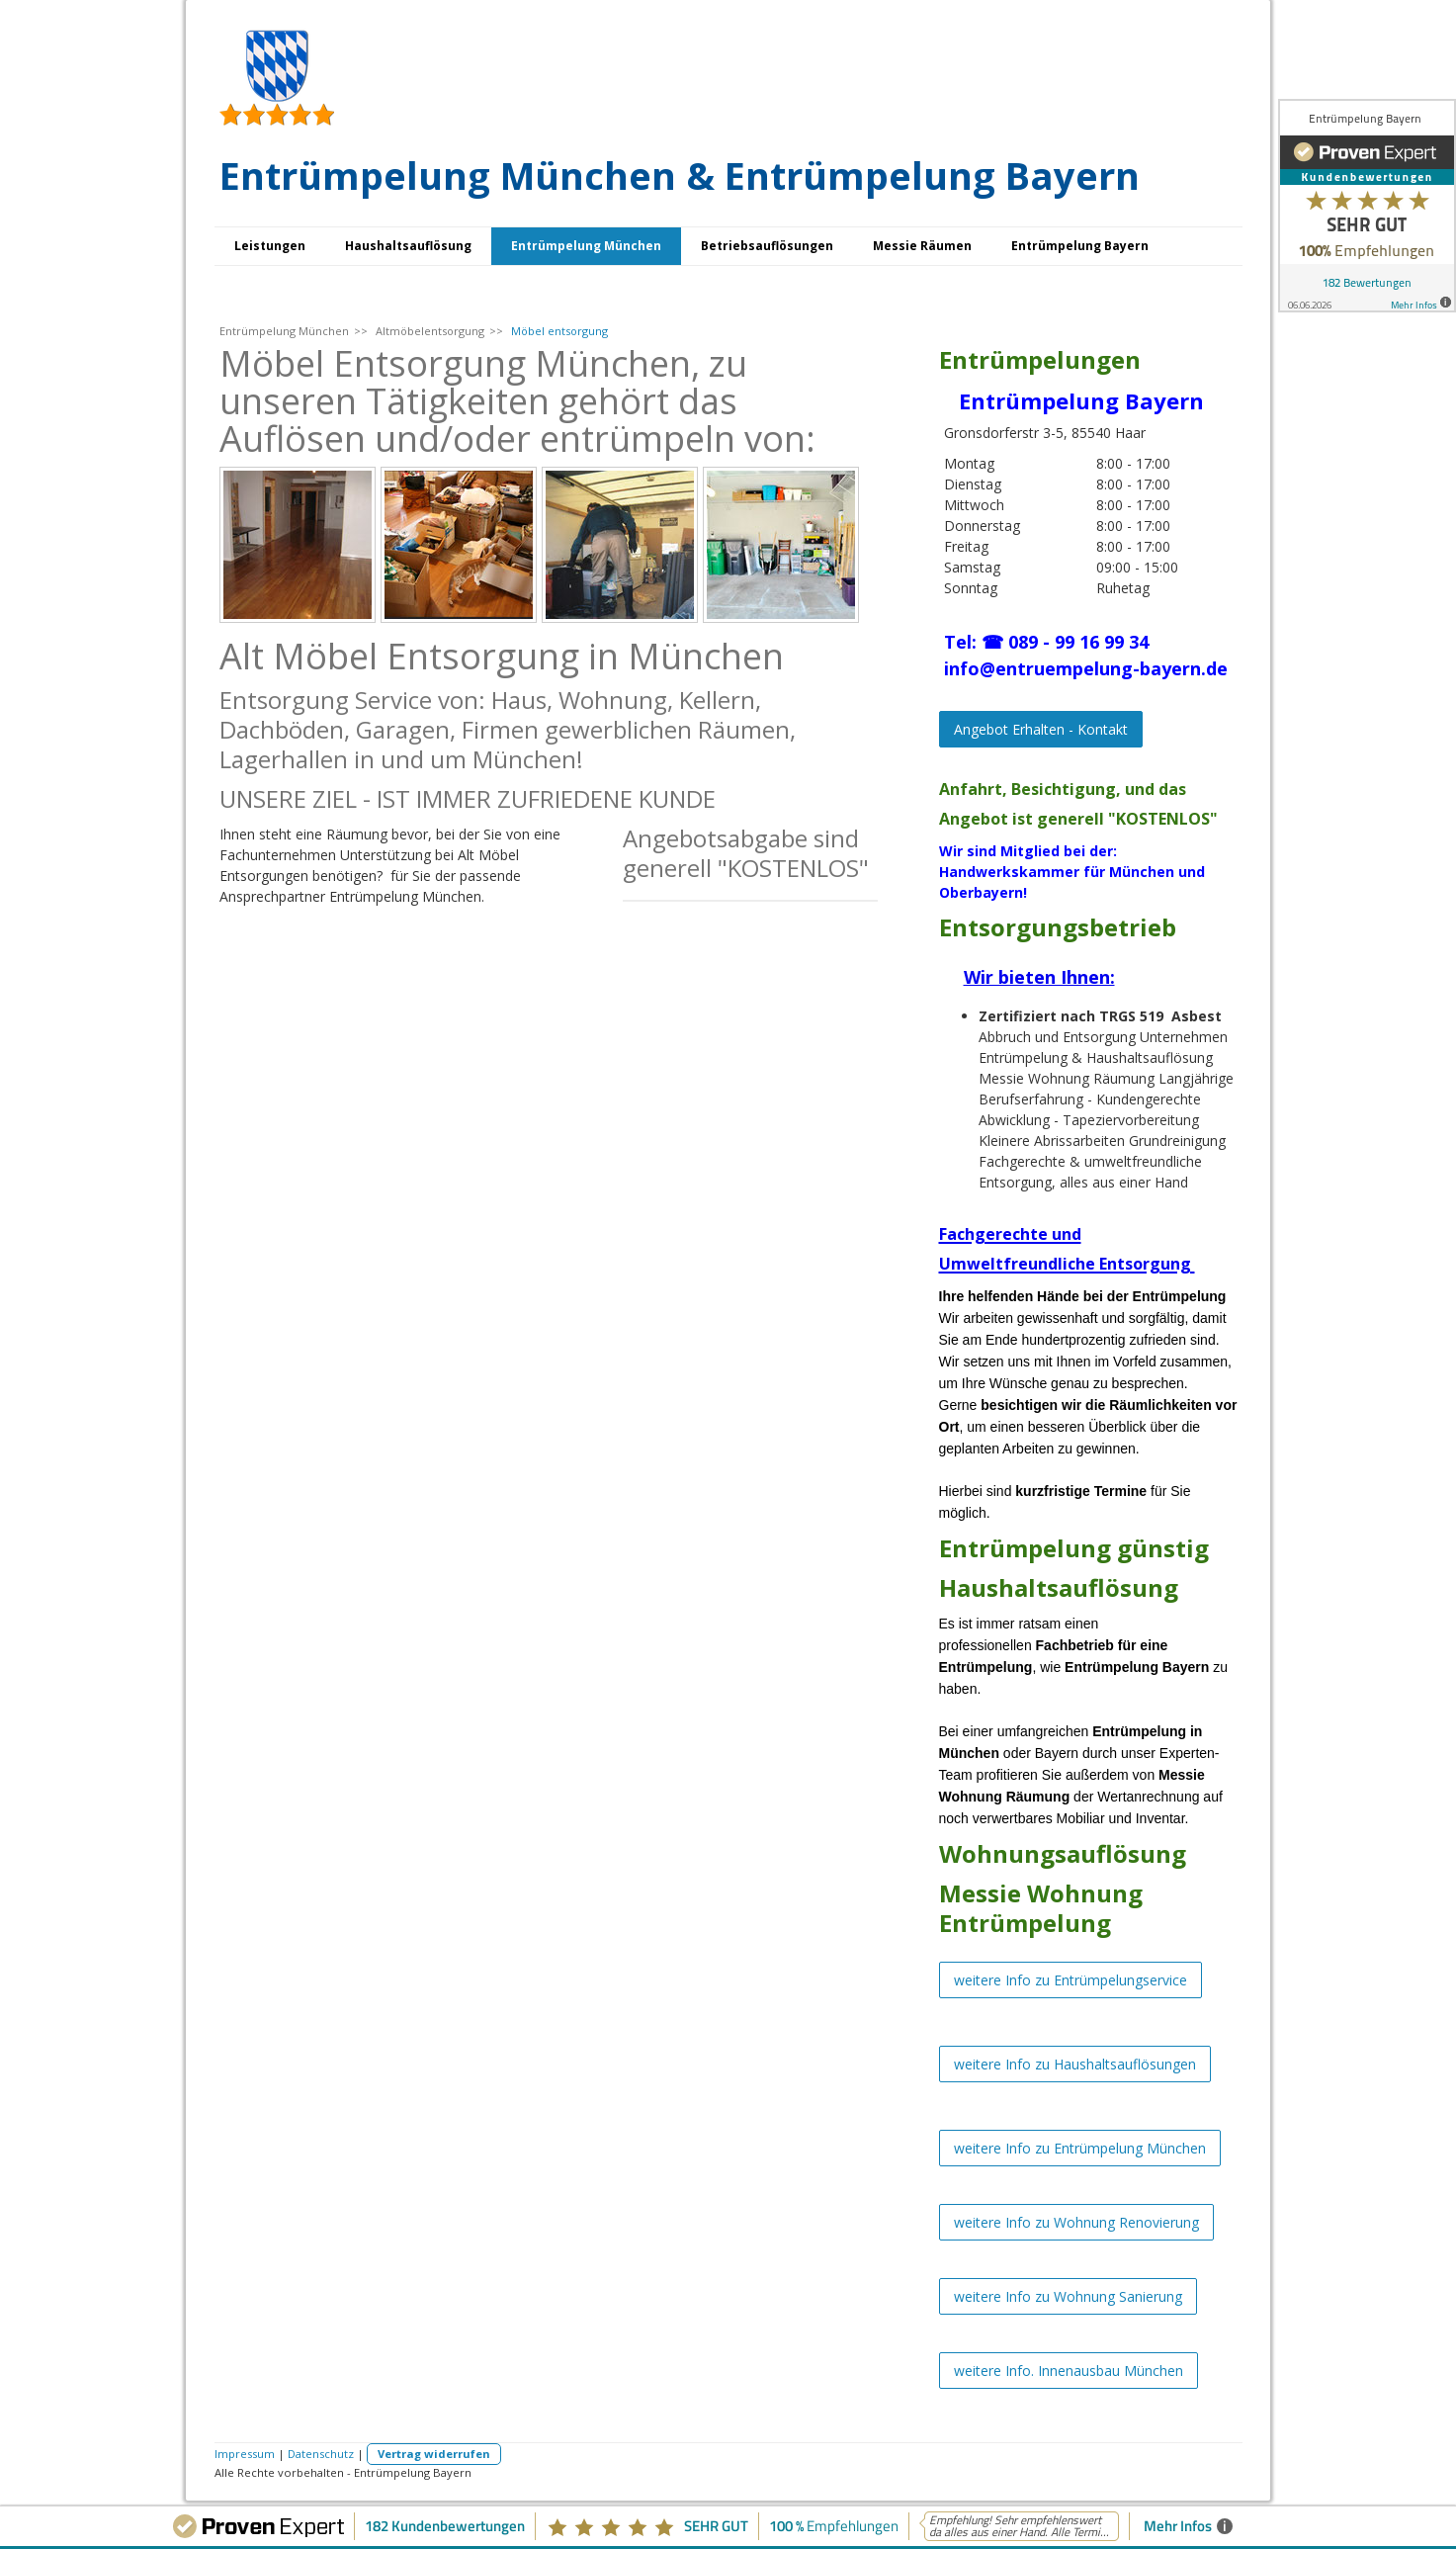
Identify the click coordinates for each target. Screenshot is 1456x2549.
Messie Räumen (922, 245)
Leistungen (269, 245)
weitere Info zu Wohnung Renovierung (1076, 2222)
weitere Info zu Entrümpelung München (1080, 2148)
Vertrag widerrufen (434, 2453)
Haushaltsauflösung (408, 245)
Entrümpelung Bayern (1080, 245)
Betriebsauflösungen (767, 245)
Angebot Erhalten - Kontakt (1041, 729)
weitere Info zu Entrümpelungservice (1070, 1980)
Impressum (244, 2453)
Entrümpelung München (586, 245)
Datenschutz (321, 2453)
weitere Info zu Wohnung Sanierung (1068, 2296)
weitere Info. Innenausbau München (1068, 2370)
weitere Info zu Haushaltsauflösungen (1075, 2064)
